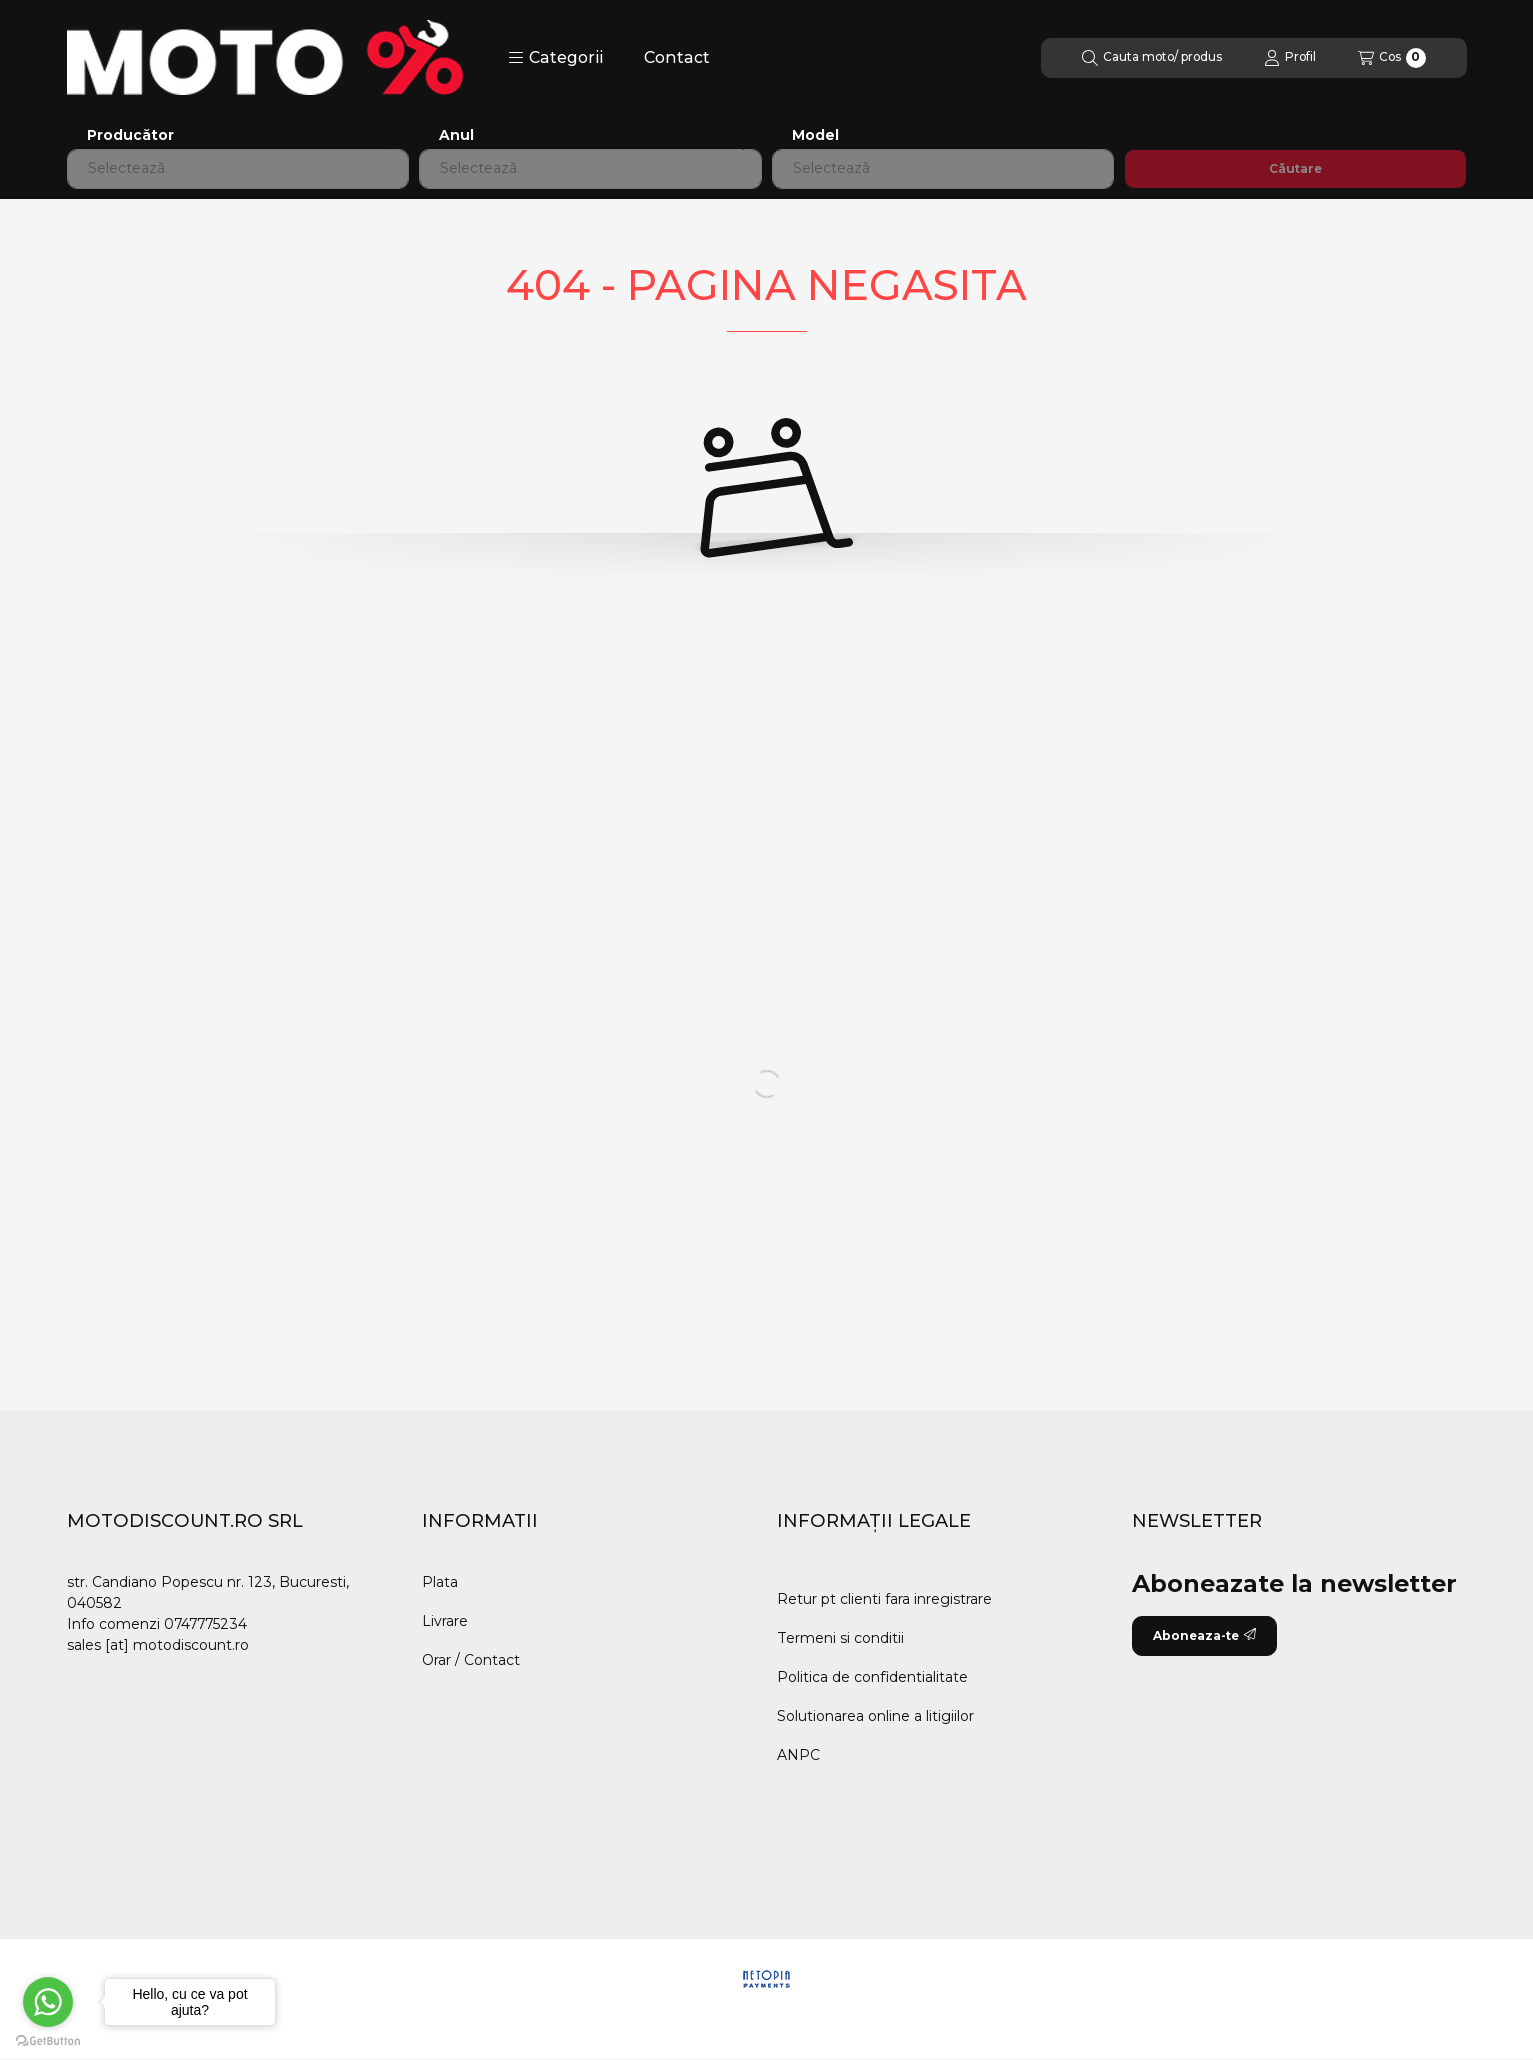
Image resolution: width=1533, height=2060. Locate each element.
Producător (130, 135)
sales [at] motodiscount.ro (158, 1645)
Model (815, 135)
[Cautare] (1152, 58)
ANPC (798, 1755)
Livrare (445, 1621)
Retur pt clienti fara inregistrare (884, 1599)
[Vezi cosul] (1392, 58)
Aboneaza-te (1204, 1635)
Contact (677, 57)
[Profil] (1290, 58)
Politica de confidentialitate (872, 1677)
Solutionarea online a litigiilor (875, 1716)
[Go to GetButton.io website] (48, 2040)
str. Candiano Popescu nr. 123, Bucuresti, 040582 (208, 1592)
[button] (555, 58)
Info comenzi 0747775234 (157, 1624)
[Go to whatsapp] (48, 2002)
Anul (456, 135)
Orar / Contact (471, 1660)
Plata (440, 1582)
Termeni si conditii (840, 1638)
